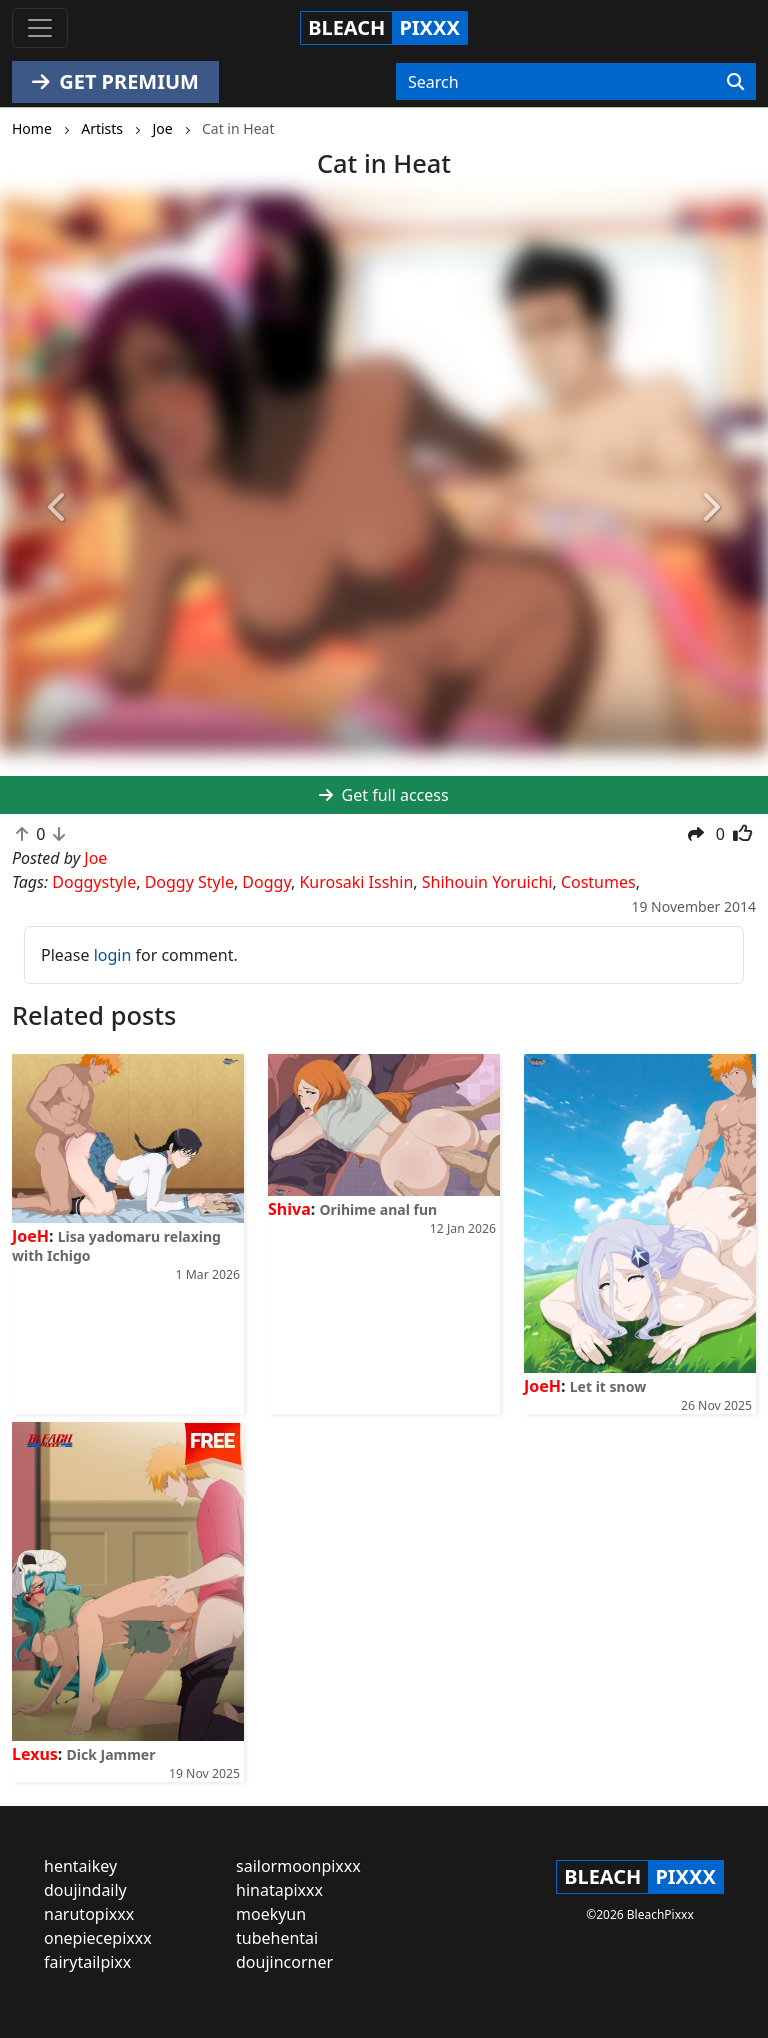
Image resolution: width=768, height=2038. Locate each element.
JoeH (30, 1236)
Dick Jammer (111, 1754)
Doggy (266, 882)
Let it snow (608, 1386)
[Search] (735, 82)
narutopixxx (89, 1914)
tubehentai (277, 1938)
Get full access (383, 795)
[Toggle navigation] (40, 28)
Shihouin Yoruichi (487, 882)
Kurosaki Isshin (356, 882)
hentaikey (80, 1866)
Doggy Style (189, 882)
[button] (57, 507)
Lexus (35, 1754)
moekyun (271, 1914)
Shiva (289, 1209)
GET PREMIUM (115, 81)
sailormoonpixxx (298, 1866)
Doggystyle (94, 882)
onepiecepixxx (98, 1938)
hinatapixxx (279, 1890)
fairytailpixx (87, 1962)
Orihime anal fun (378, 1209)
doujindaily (85, 1890)
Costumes (598, 882)
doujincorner (284, 1962)
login (113, 955)
